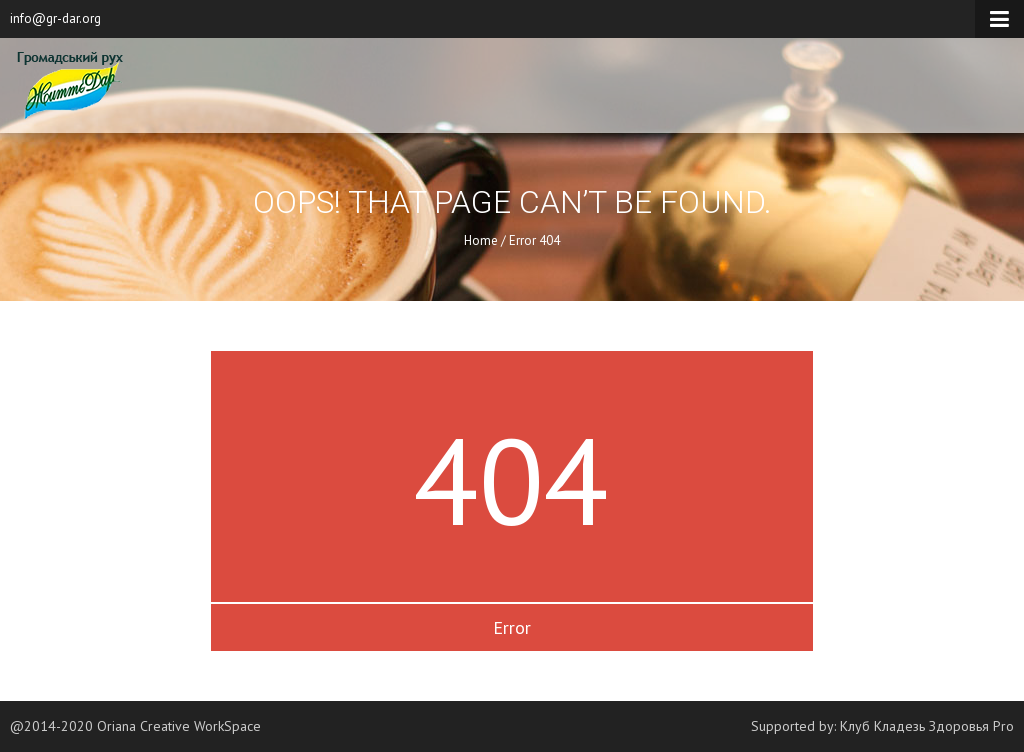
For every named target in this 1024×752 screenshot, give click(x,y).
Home (481, 240)
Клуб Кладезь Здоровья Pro (927, 726)
